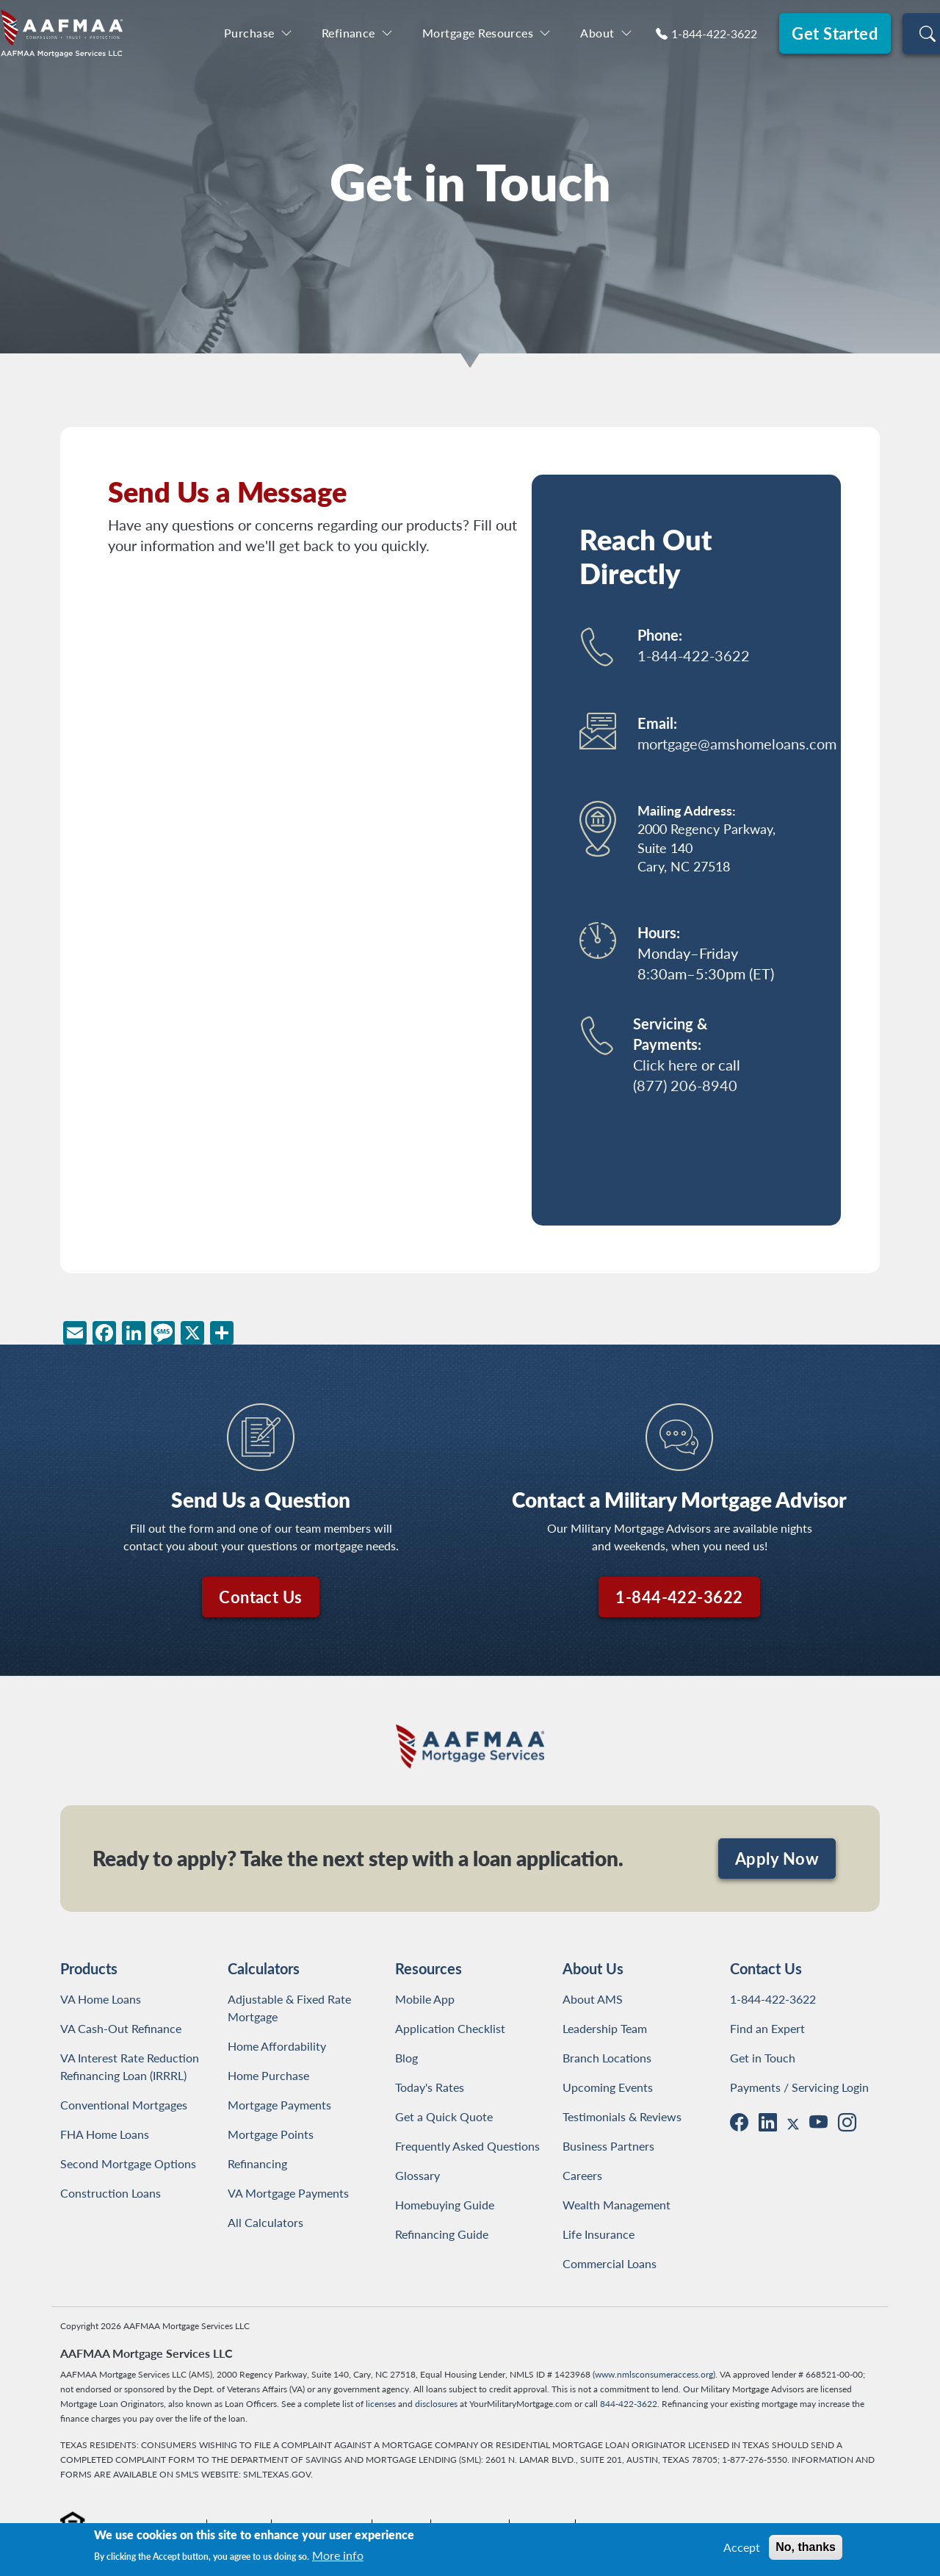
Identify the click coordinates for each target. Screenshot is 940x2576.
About (597, 32)
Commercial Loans (610, 2263)
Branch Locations (607, 2057)
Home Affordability (277, 2045)
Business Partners (608, 2145)
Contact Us (260, 1596)
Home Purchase (268, 2075)
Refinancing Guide (441, 2234)
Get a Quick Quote (444, 2116)
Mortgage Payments (279, 2104)
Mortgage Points (271, 2134)
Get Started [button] (835, 33)
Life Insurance (598, 2234)
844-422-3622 (628, 2403)
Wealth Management (616, 2204)
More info (338, 2555)
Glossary (417, 2175)
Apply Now (777, 1858)
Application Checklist (450, 2028)
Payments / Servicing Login (799, 2087)
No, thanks (806, 2547)
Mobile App (425, 1998)
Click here (665, 1064)
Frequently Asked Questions (467, 2145)
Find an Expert (767, 2028)
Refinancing (257, 2163)
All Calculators (265, 2222)
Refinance (348, 32)
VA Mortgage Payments (288, 2192)
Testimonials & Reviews (622, 2116)
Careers (582, 2175)
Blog (406, 2057)
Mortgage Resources (477, 32)
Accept (741, 2547)
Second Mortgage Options (128, 2163)
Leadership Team (605, 2028)
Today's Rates (429, 2087)
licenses (381, 2403)
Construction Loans (110, 2192)
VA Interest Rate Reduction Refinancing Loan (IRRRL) (132, 2066)
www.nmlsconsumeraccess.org (654, 2374)
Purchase (249, 32)
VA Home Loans (100, 1998)
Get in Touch (762, 2057)
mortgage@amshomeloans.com (736, 743)
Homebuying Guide (444, 2204)
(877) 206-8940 (685, 1085)
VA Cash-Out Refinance (120, 2028)
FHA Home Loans (104, 2134)
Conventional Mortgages (123, 2104)
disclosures (436, 2403)
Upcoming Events (608, 2087)
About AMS (593, 1998)
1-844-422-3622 (714, 33)
